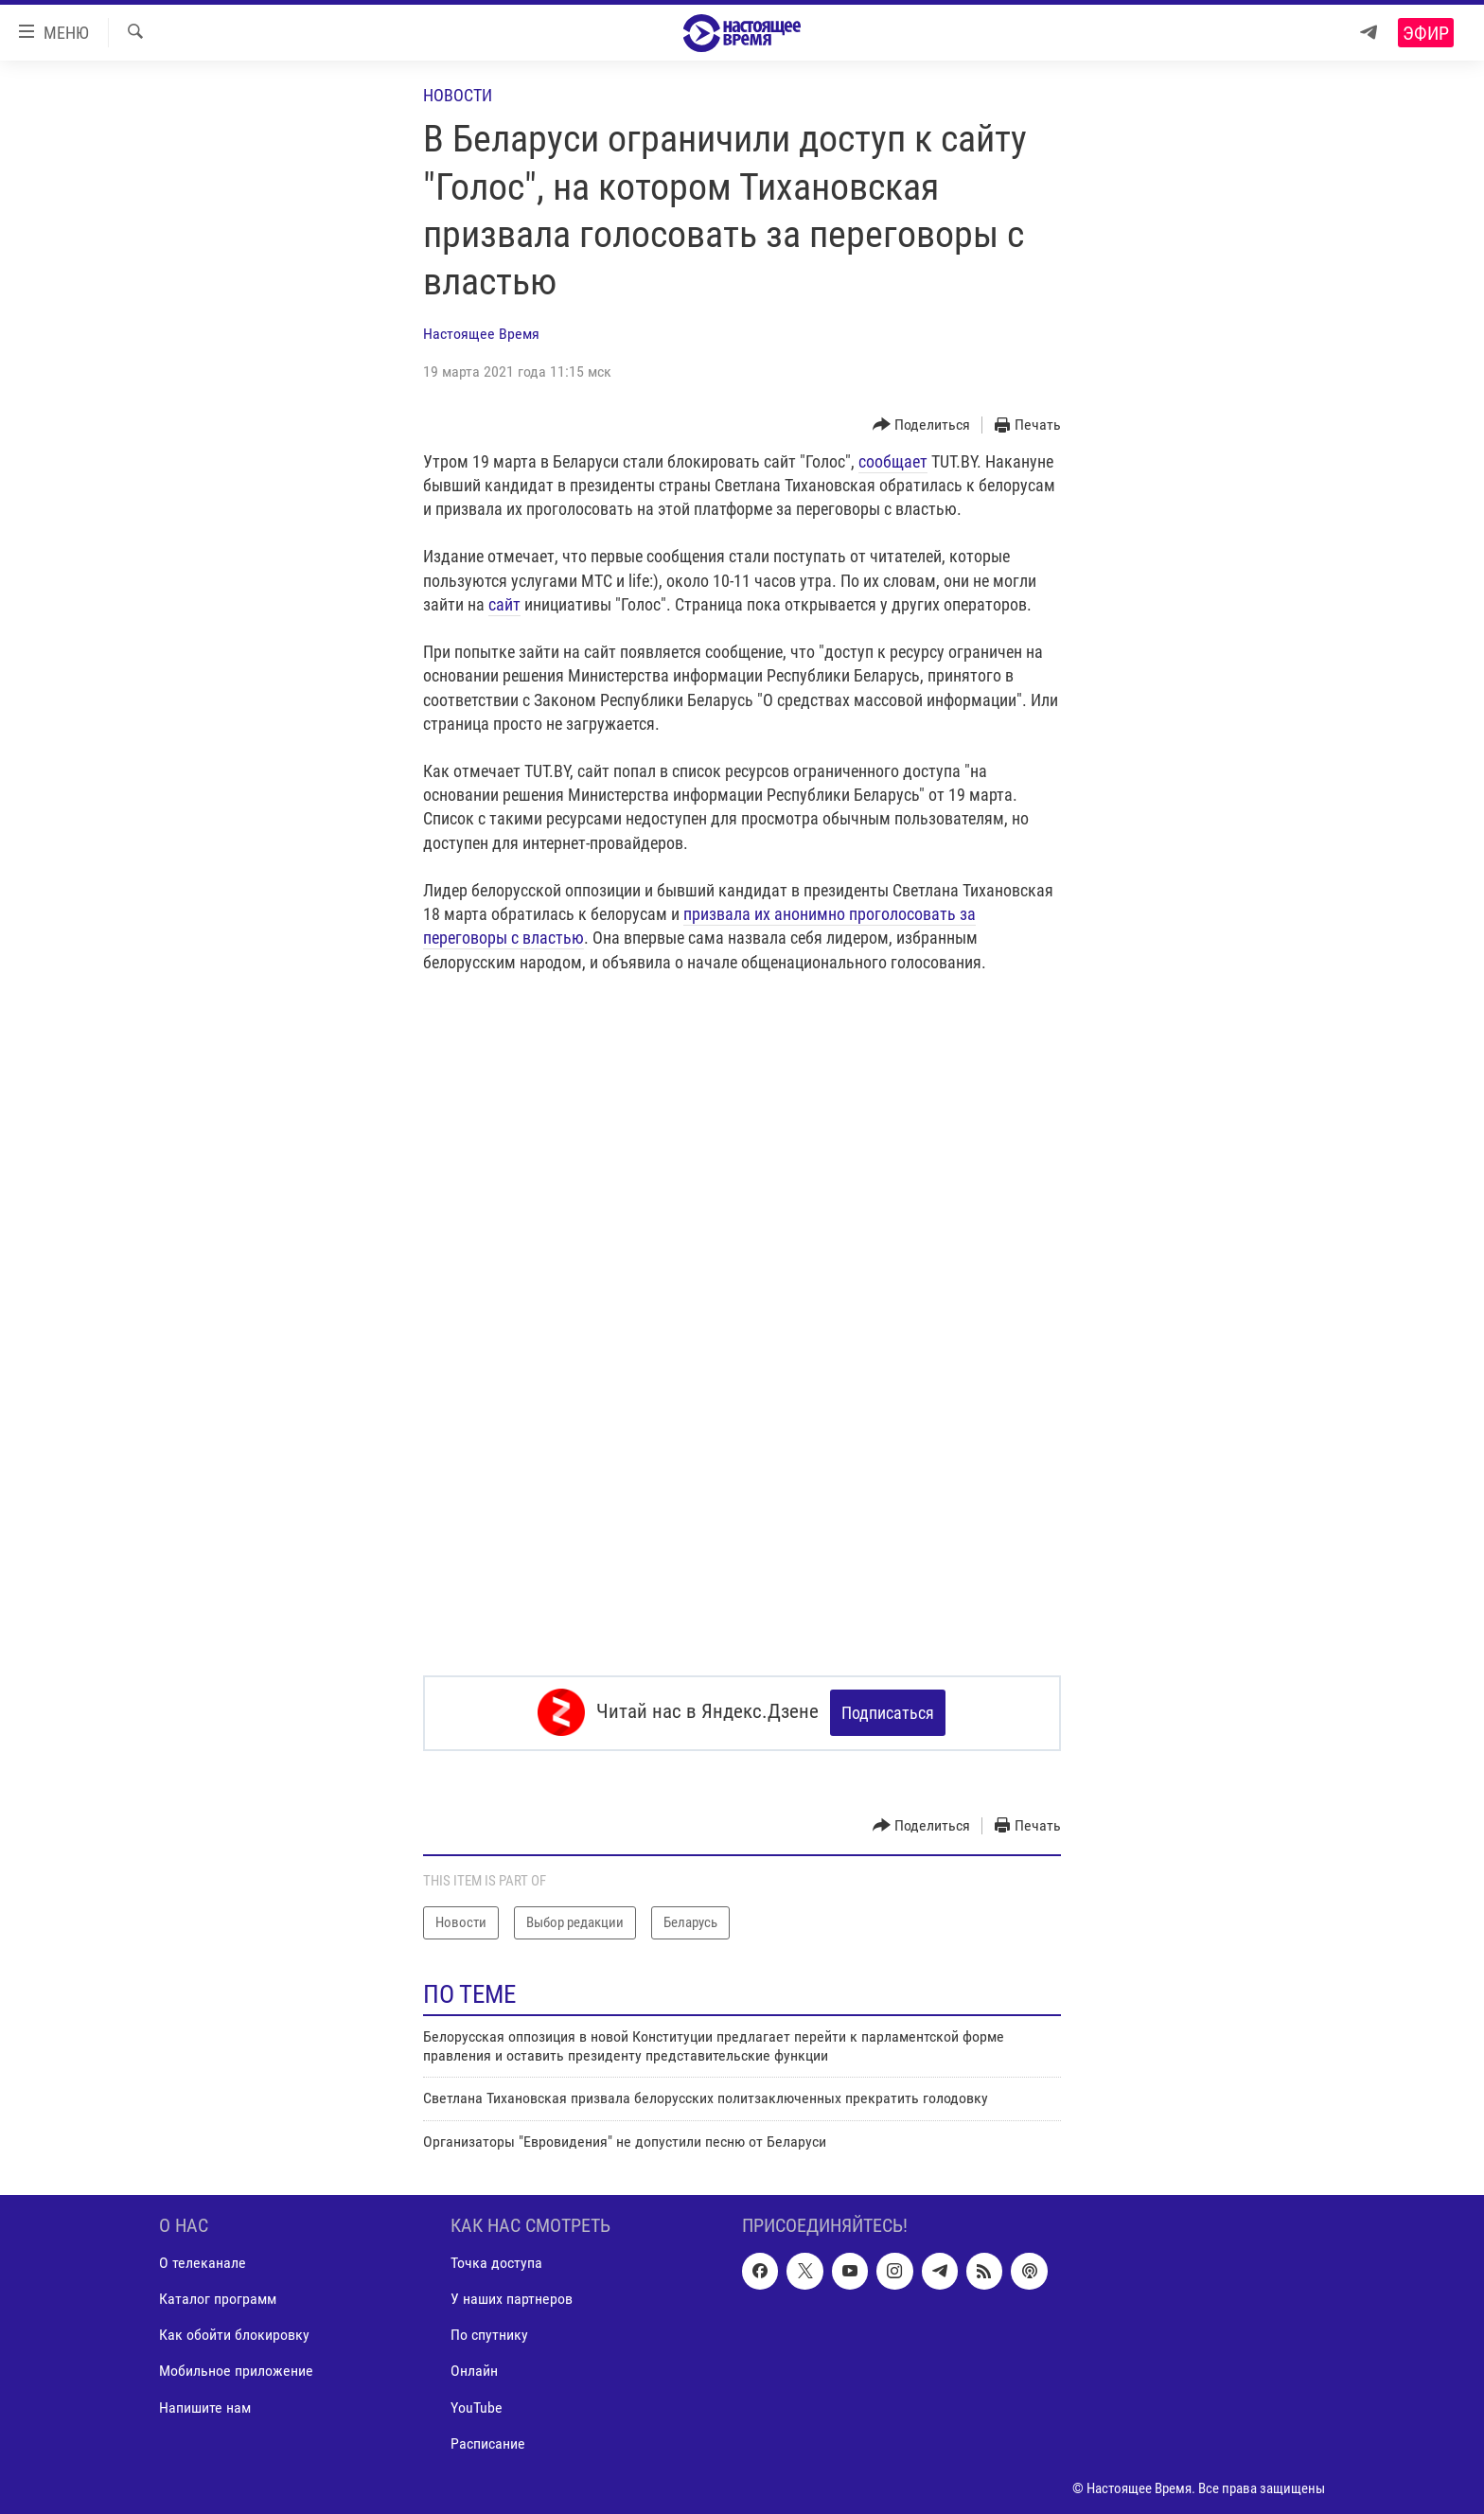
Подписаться (887, 1713)
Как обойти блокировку (234, 2334)
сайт (504, 604)
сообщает (893, 461)
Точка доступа (496, 2262)
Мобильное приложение (236, 2370)
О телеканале (202, 2262)
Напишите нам (205, 2406)
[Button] (922, 425)
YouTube (476, 2406)
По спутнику (489, 2334)
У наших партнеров (511, 2298)
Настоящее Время (481, 334)
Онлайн (474, 2370)
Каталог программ (217, 2298)
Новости (457, 95)
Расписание (487, 2442)
